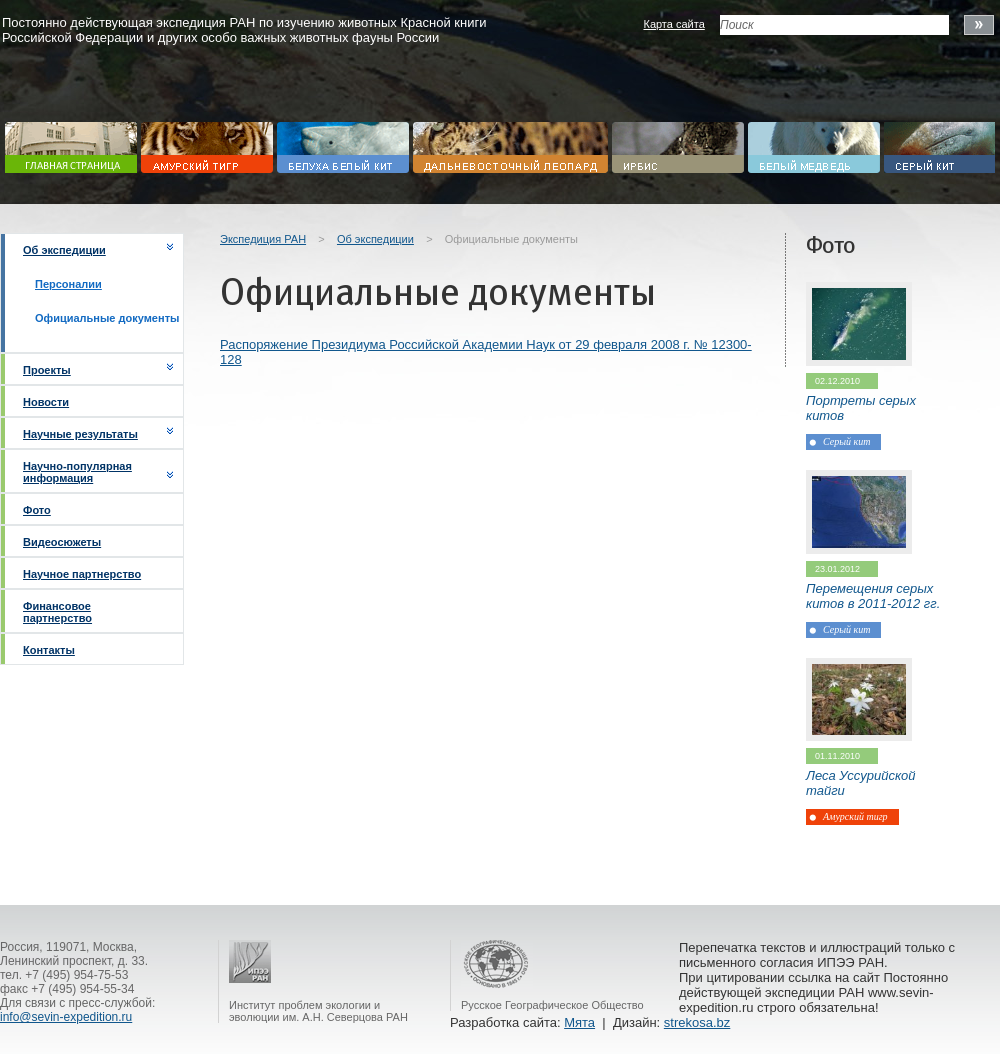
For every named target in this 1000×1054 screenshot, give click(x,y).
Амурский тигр (855, 816)
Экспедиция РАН (263, 239)
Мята (579, 1022)
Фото (37, 510)
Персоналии (68, 284)
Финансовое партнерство (57, 612)
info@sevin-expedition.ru (66, 1017)
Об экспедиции (64, 250)
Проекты (47, 370)
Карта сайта (673, 24)
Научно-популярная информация (77, 472)
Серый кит (846, 441)
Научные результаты (80, 434)
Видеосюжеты (62, 542)
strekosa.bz (697, 1022)
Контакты (49, 650)
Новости (46, 402)
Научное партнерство (82, 574)
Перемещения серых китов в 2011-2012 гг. (873, 596)
